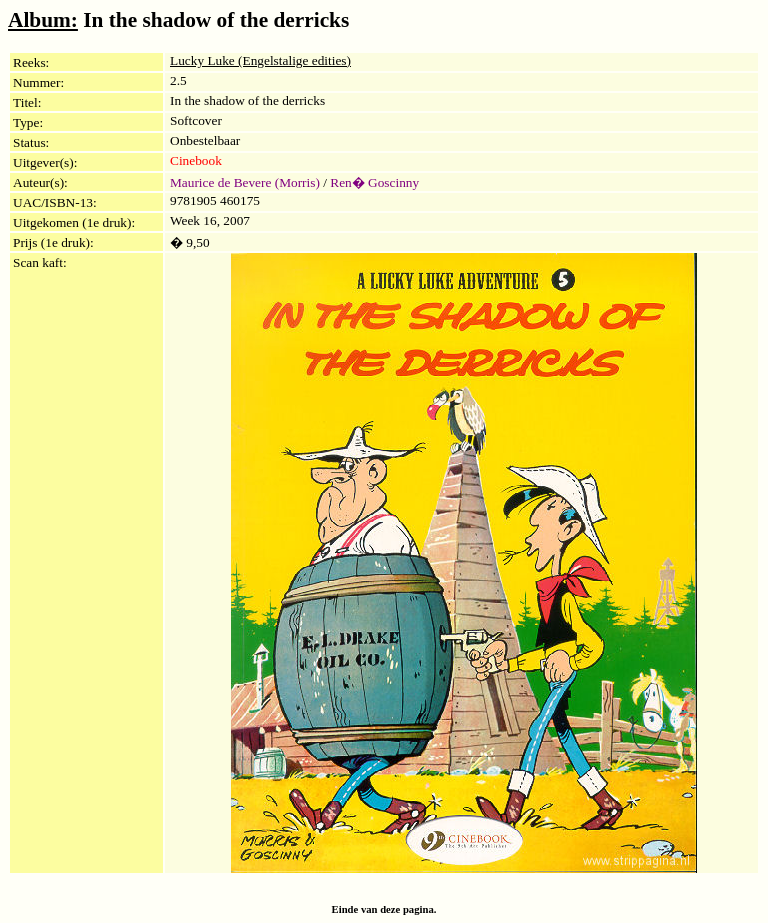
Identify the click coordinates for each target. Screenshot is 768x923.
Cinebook (196, 160)
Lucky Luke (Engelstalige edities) (260, 60)
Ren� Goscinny (374, 182)
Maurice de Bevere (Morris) (245, 182)
